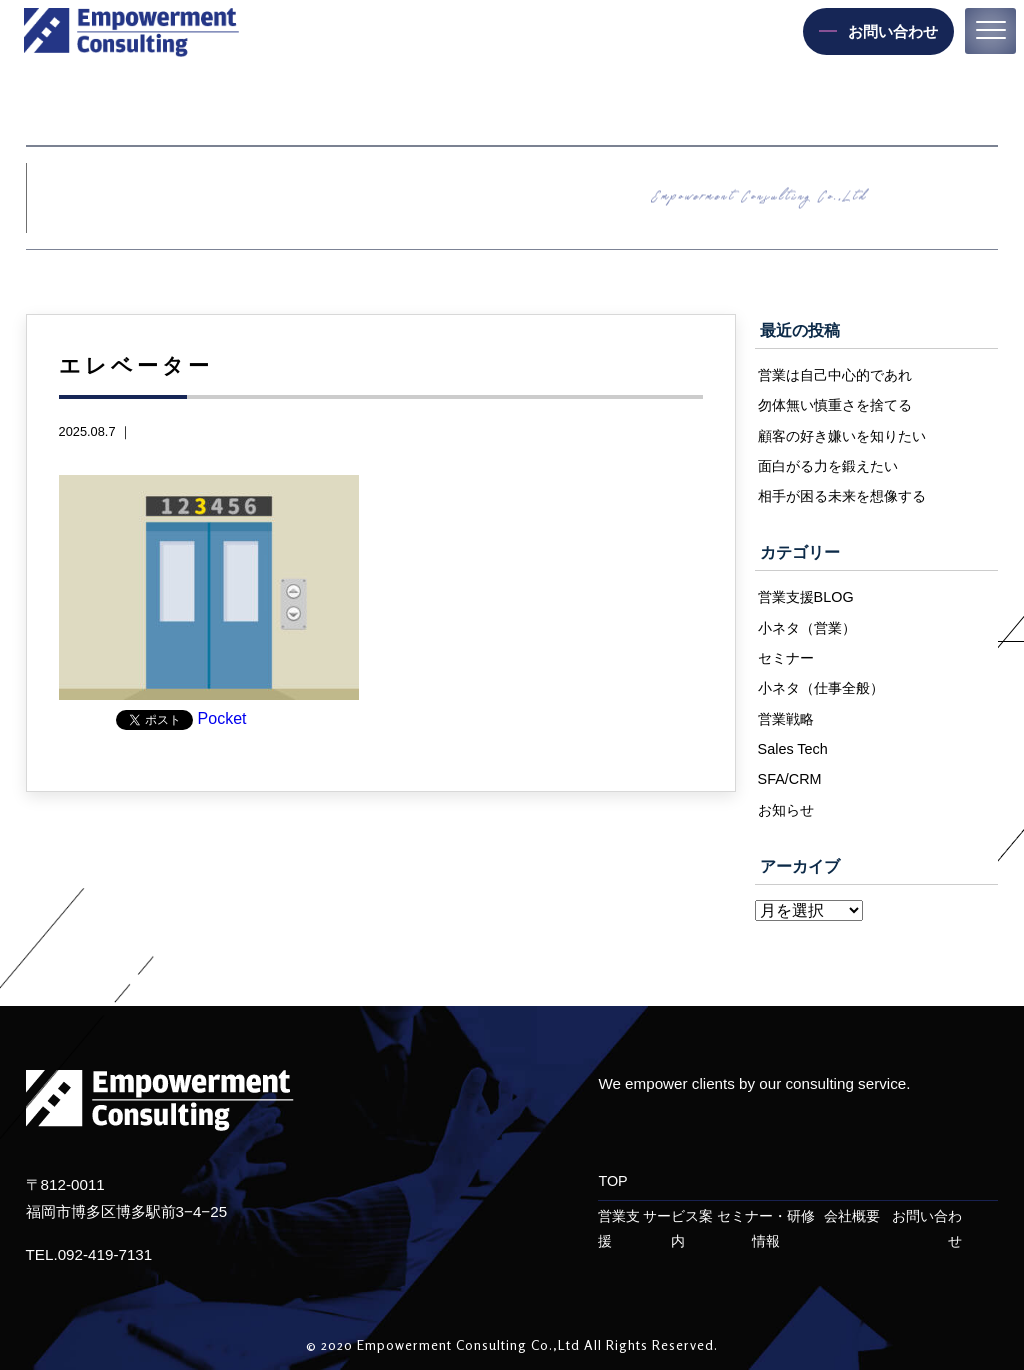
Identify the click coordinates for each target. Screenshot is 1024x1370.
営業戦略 (786, 719)
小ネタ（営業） (807, 628)
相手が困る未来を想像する (842, 496)
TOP (612, 1181)
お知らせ (786, 810)
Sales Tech (793, 749)
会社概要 (852, 1216)
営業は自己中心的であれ (835, 375)
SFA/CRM (790, 779)
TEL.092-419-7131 (89, 1254)
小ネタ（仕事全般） (821, 688)
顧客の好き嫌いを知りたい (842, 436)
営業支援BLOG (806, 597)
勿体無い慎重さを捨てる (835, 405)
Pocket (222, 718)
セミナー (786, 658)
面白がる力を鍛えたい (828, 466)
